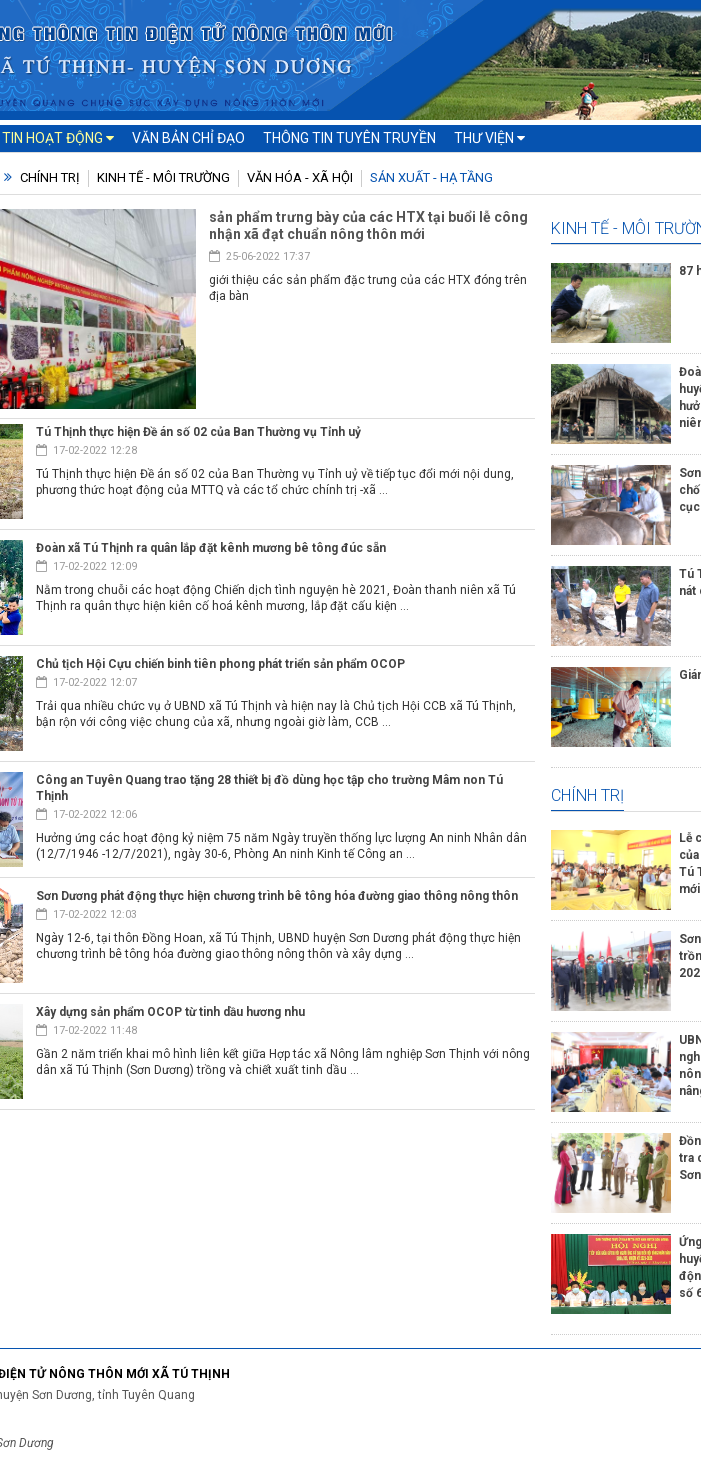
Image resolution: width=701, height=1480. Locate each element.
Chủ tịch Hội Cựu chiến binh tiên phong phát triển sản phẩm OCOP (220, 664)
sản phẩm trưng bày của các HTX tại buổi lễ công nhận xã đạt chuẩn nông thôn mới (368, 225)
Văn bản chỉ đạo (188, 138)
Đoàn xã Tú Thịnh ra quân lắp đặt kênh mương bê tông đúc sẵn (211, 548)
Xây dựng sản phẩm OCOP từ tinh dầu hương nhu (170, 1012)
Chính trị (50, 177)
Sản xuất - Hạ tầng (431, 177)
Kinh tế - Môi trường (163, 177)
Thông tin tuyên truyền (349, 138)
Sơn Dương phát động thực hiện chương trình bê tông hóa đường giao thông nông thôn (277, 896)
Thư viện (489, 138)
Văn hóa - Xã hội (300, 177)
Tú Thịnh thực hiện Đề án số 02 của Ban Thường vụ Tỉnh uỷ (198, 432)
